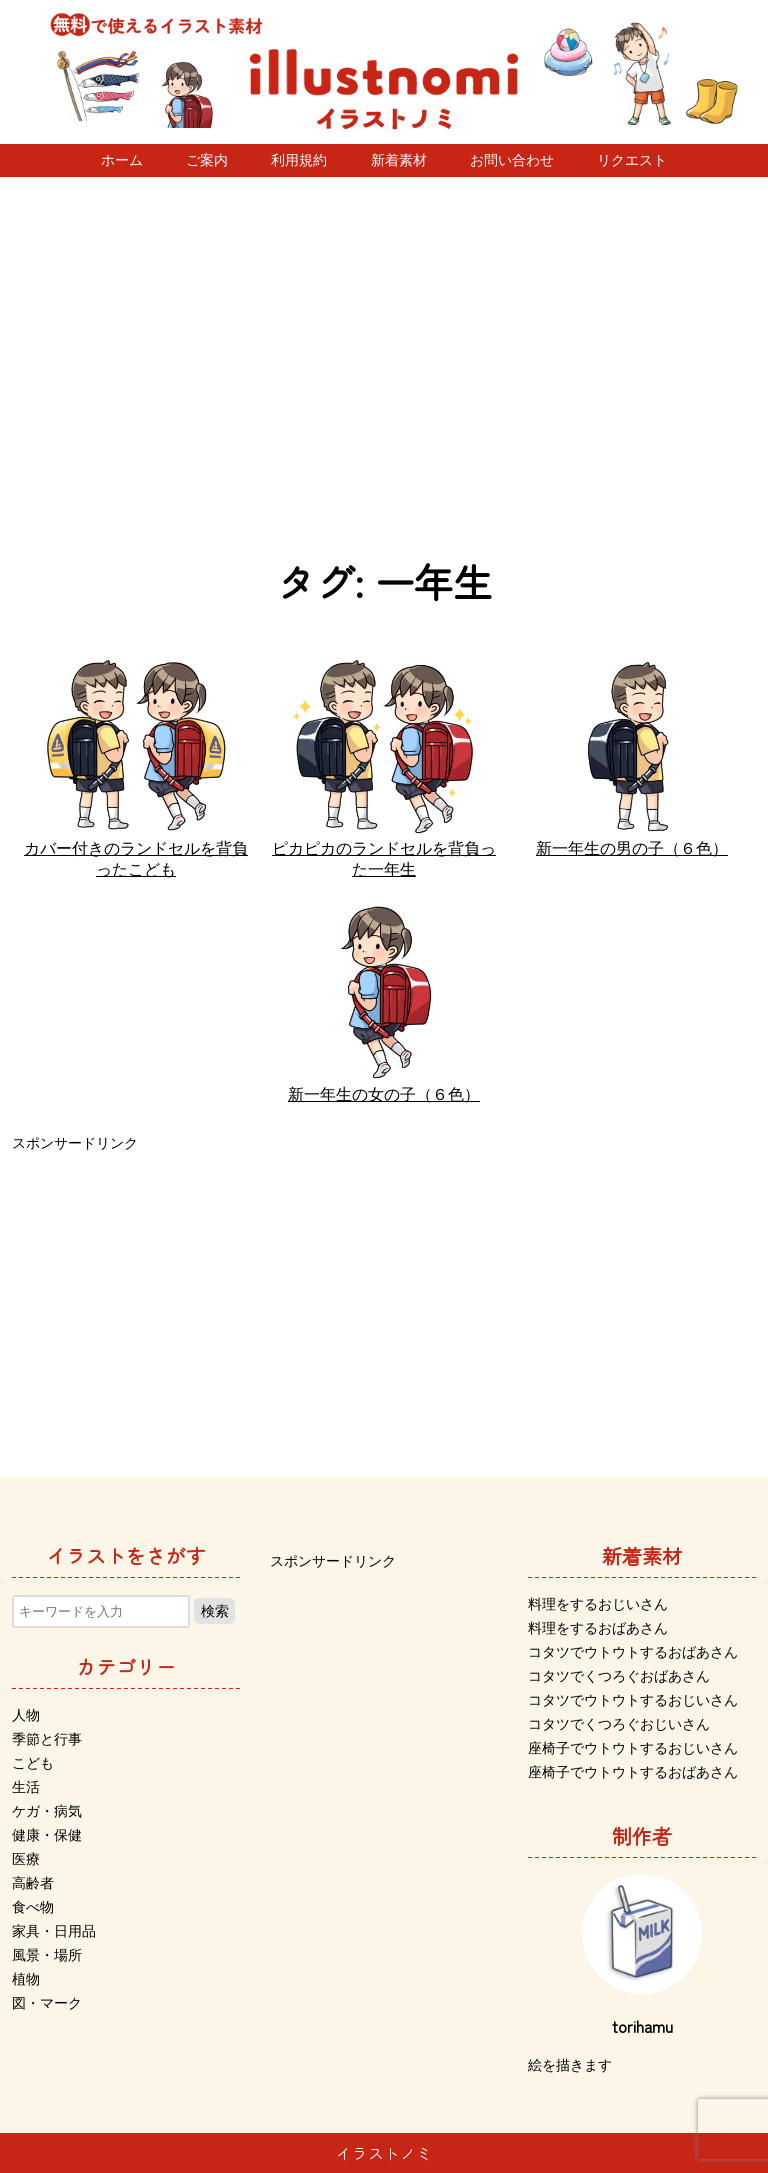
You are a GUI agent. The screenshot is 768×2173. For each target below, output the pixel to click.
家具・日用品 (54, 1931)
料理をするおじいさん (598, 1604)
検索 (215, 1611)
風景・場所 (47, 1955)
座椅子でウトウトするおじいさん (633, 1748)
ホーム (122, 160)
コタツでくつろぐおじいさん (619, 1724)
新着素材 (399, 160)
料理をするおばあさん (598, 1628)
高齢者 (33, 1883)
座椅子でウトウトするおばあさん (633, 1772)
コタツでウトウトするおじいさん (633, 1700)
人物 (26, 1715)
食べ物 (33, 1907)
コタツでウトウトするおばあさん (633, 1652)
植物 (26, 1979)
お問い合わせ (512, 160)
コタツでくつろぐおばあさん (619, 1676)
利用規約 (299, 160)
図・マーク (47, 2003)
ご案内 (207, 160)
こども (33, 1763)
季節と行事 (47, 1739)
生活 (26, 1787)
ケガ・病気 (47, 1811)
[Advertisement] (384, 367)
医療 (26, 1859)
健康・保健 (47, 1835)
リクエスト (632, 160)
